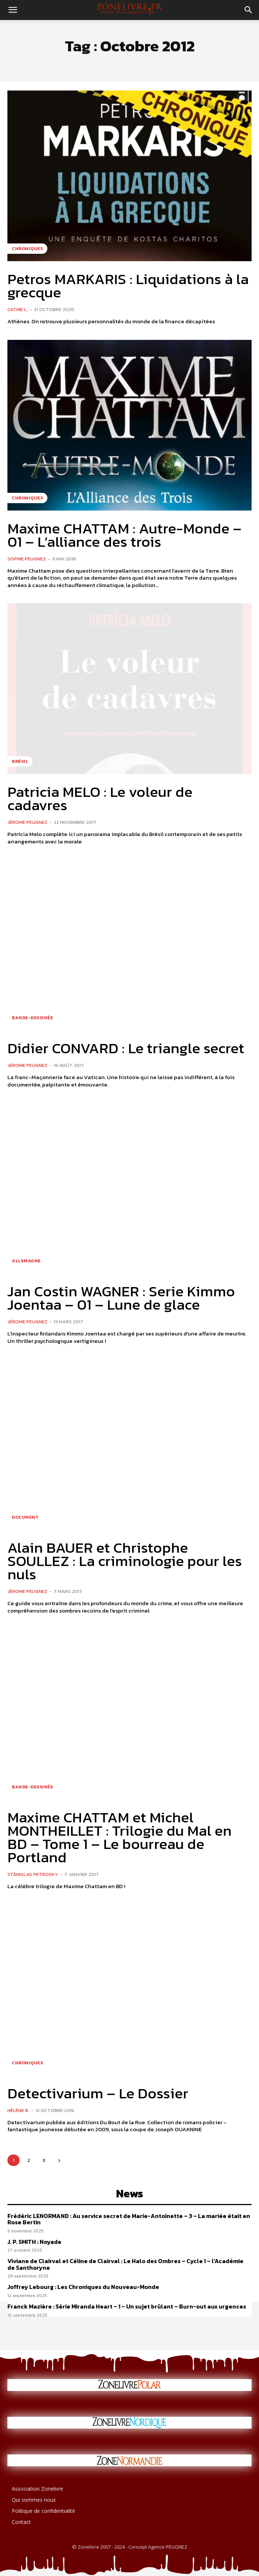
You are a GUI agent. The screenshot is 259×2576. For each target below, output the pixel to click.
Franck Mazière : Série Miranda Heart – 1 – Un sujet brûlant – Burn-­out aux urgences (126, 2306)
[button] (12, 10)
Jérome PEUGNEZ (27, 822)
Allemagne (26, 1261)
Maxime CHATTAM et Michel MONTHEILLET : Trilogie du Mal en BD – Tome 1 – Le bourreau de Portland (119, 1837)
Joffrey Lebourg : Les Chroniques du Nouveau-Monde (83, 2286)
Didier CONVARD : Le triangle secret (125, 1048)
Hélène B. (18, 2110)
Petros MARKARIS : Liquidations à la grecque (128, 285)
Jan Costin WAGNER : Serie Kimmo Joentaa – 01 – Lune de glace (121, 1298)
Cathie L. (17, 309)
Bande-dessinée (32, 1017)
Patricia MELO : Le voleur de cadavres (99, 798)
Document (25, 1517)
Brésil (20, 761)
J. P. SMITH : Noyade (34, 2241)
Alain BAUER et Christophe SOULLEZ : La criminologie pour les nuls (124, 1560)
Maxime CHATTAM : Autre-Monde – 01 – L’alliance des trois (124, 535)
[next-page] (59, 2160)
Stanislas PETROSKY (32, 1874)
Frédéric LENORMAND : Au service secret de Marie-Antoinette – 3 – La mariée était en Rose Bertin (128, 2219)
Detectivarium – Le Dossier (97, 2093)
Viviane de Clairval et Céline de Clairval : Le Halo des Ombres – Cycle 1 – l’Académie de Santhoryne (125, 2264)
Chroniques (27, 248)
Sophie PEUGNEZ (26, 558)
